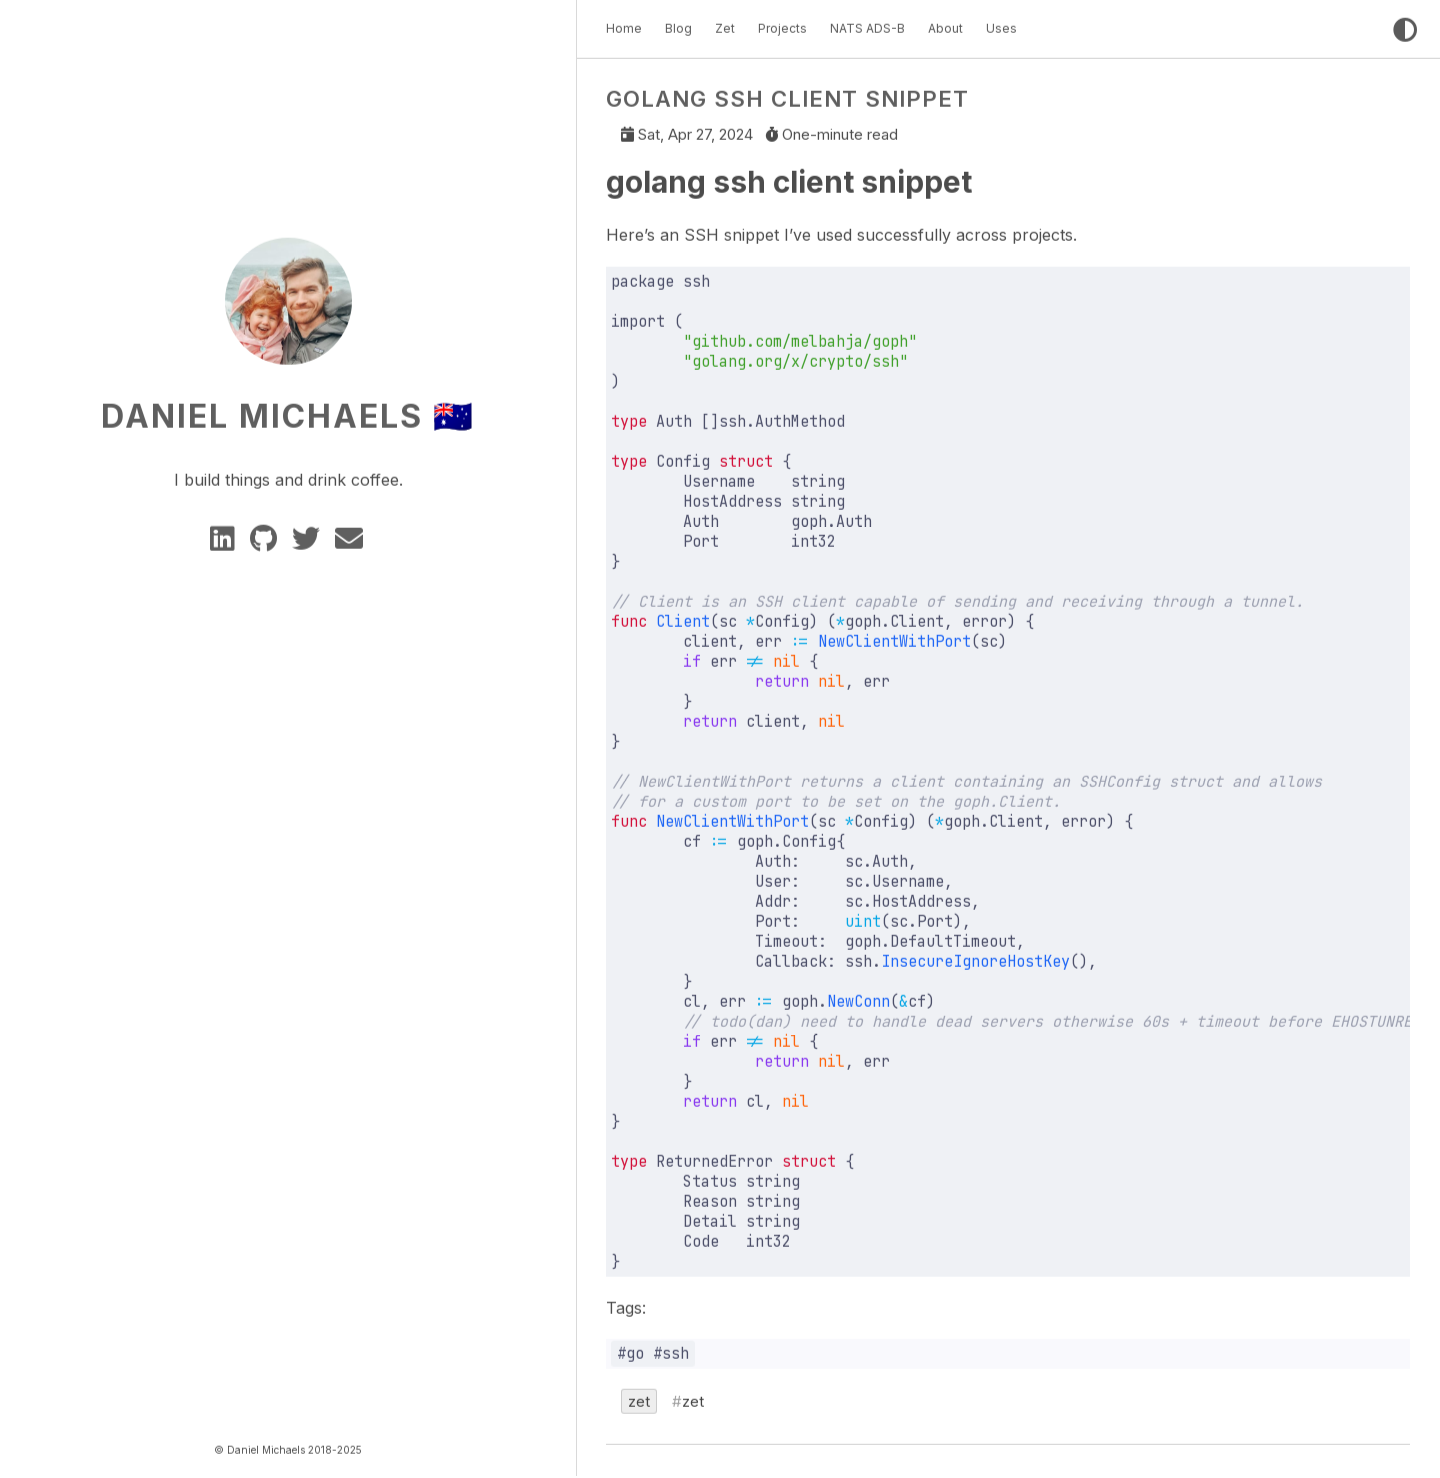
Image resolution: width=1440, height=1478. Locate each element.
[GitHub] (267, 539)
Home (624, 23)
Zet (725, 23)
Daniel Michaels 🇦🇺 (288, 411)
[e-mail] (350, 539)
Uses (1001, 23)
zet (639, 1397)
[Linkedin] (226, 539)
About (945, 23)
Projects (782, 23)
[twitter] (309, 539)
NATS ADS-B (867, 23)
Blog (678, 23)
